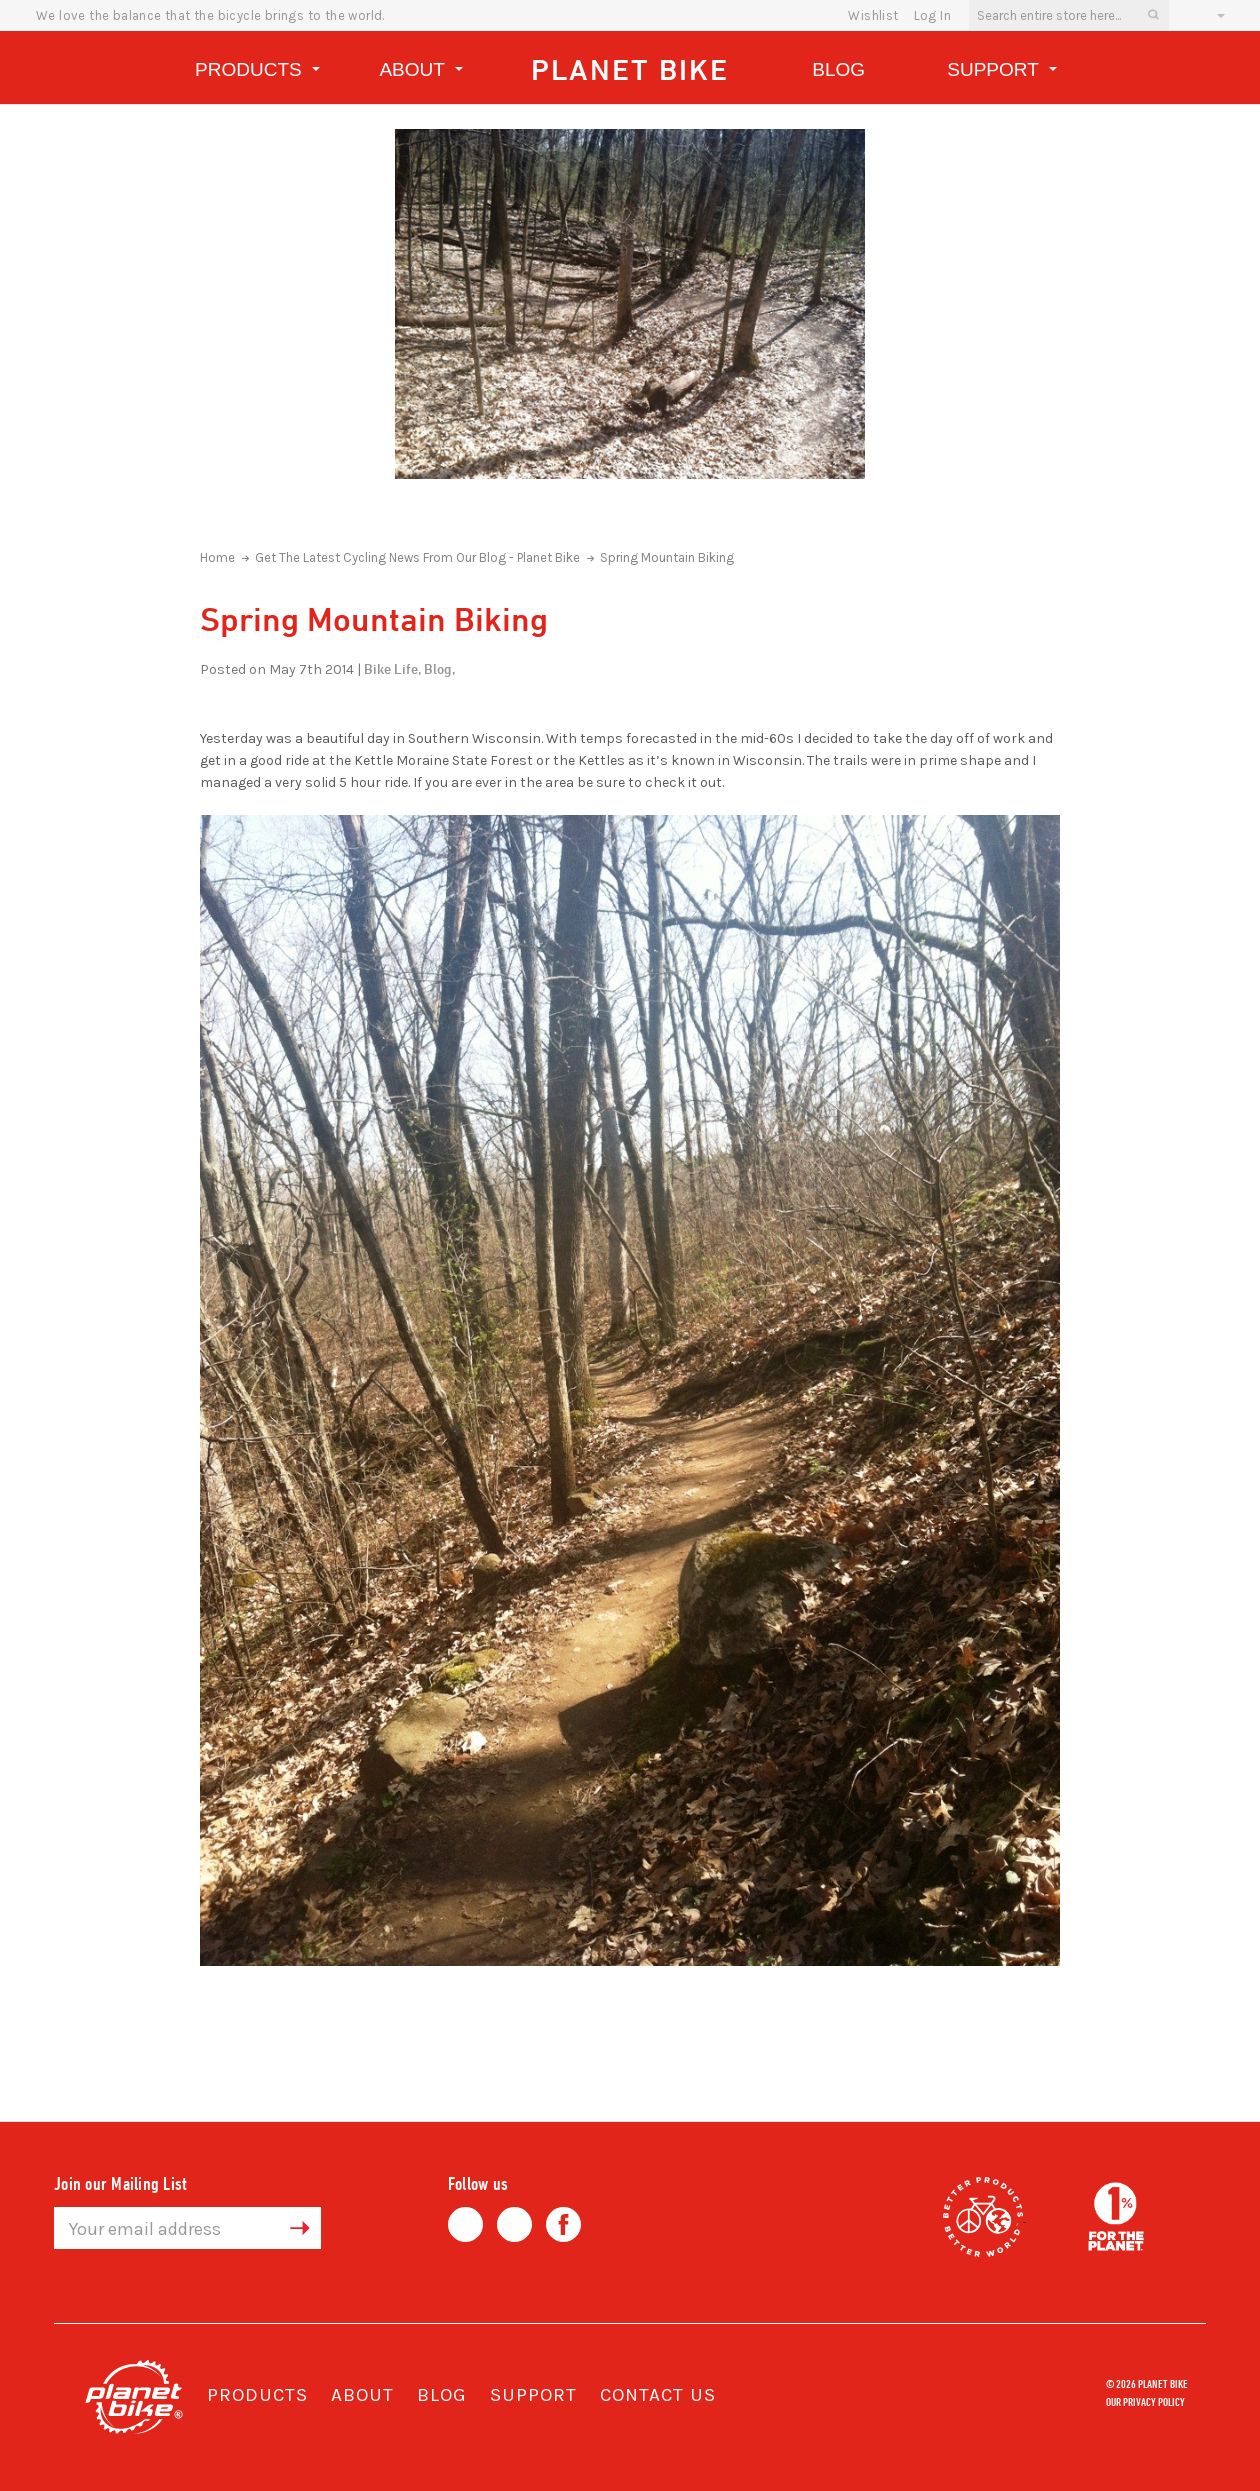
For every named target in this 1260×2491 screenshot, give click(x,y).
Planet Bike (630, 69)
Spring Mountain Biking (667, 557)
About (421, 72)
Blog (838, 69)
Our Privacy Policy (1145, 2401)
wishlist (873, 15)
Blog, (439, 668)
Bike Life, (392, 668)
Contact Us (658, 2395)
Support (1002, 72)
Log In (932, 15)
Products (257, 72)
